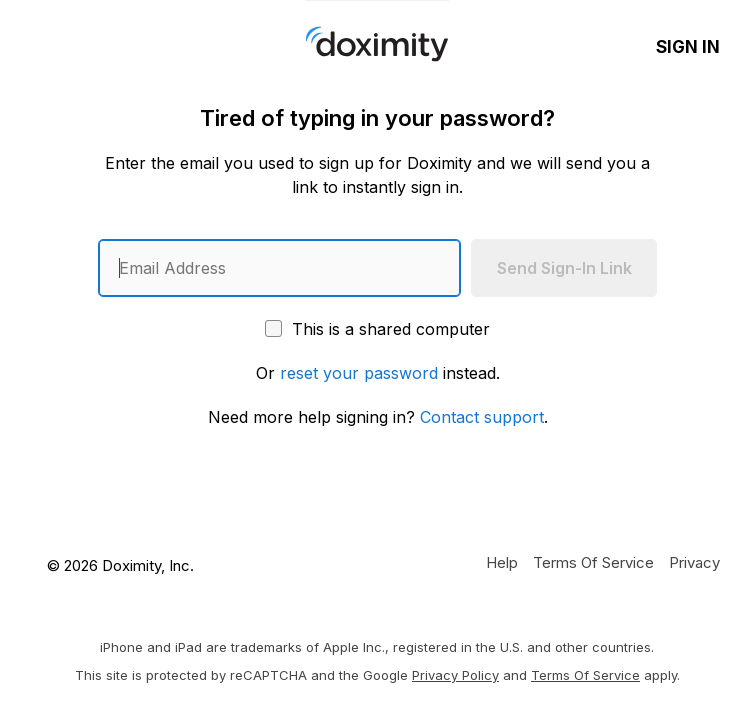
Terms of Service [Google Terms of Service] (585, 675)
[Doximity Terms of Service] (593, 562)
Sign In (688, 47)
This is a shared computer (377, 329)
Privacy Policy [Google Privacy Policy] (455, 675)
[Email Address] (279, 268)
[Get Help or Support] (502, 562)
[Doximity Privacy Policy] (694, 562)
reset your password (359, 373)
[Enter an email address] (279, 268)
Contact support (482, 417)
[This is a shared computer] (273, 328)
